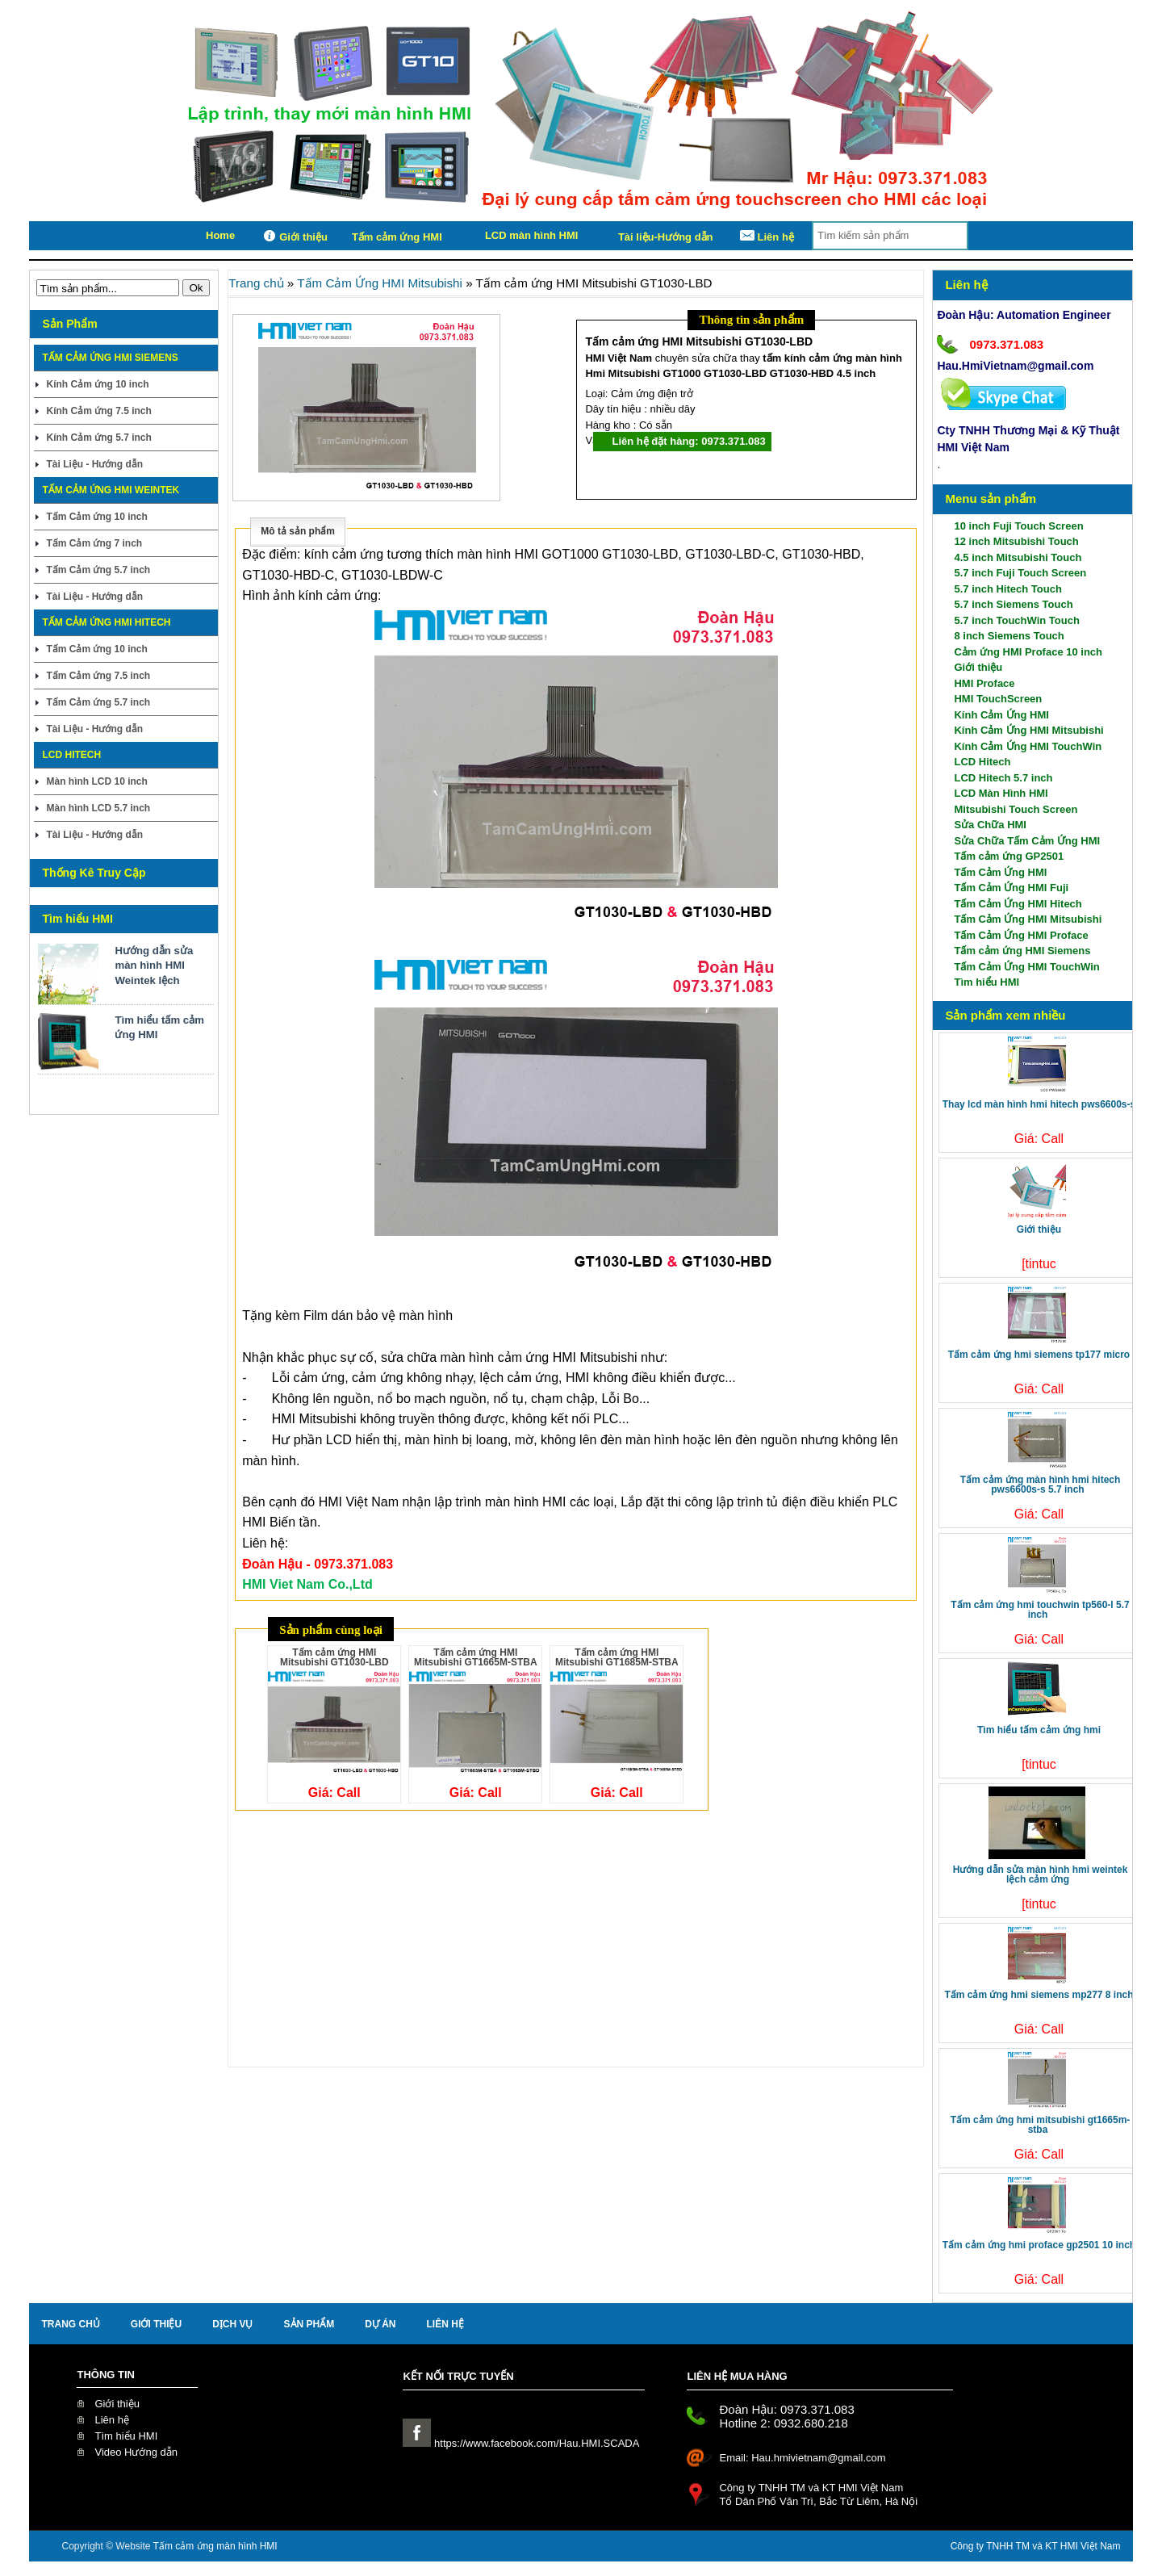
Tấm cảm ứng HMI (397, 237)
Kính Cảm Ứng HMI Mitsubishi (1028, 730)
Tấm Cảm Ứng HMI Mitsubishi (1027, 919)
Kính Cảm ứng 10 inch (97, 384)
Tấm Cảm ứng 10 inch (96, 516)
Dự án (380, 2324)
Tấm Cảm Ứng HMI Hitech (1017, 904)
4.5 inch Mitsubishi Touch (1017, 557)
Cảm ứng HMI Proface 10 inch (1028, 652)
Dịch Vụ (232, 2324)
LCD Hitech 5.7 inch (1003, 778)
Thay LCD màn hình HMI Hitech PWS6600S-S (1039, 1104)
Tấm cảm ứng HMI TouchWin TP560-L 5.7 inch (1040, 1609)
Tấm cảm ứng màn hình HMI (215, 2546)
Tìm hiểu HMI (986, 982)
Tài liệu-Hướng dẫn (665, 237)
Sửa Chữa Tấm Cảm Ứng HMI (1027, 841)
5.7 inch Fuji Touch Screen (1020, 573)
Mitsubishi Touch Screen (1015, 809)
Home (220, 235)
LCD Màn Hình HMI (1000, 793)
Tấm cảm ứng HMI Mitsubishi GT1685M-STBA (617, 1657)
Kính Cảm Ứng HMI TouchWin (1027, 746)
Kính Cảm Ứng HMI (1001, 715)
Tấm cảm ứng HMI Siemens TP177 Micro (1039, 1354)
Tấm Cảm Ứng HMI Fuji (1011, 888)
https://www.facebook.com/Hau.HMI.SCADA (521, 2443)
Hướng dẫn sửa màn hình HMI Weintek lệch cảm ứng (1040, 1874)
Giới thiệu (293, 236)
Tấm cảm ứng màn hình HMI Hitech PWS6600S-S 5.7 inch (1040, 1484)
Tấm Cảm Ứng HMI (1000, 872)
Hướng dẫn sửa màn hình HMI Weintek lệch (154, 965)
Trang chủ (255, 283)
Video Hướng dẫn (136, 2452)
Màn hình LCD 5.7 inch (98, 808)
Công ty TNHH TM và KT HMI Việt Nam (1036, 2546)
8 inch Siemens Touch (1009, 636)
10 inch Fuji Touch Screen (1018, 526)
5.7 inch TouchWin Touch (1016, 620)
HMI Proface (984, 683)
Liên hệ (766, 236)
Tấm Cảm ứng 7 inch (94, 543)
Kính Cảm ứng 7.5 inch (98, 411)
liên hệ (445, 2324)
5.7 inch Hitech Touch (1007, 589)
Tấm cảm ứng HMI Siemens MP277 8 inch (1038, 1994)
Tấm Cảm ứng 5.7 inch (98, 570)
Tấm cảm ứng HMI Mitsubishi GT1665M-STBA (1041, 2124)
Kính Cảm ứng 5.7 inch (98, 437)
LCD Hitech (982, 762)
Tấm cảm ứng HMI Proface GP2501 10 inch (1039, 2245)
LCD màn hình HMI (532, 235)
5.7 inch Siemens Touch (1013, 604)
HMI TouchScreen (998, 699)
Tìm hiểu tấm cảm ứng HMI (159, 1027)
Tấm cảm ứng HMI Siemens (1022, 951)
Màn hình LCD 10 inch (96, 781)
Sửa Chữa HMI (990, 825)
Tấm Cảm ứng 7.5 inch (98, 675)
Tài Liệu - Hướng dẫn (94, 464)
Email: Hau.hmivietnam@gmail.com (802, 2458)
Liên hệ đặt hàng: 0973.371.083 (688, 441)
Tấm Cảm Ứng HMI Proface (1021, 935)
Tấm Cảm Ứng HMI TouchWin (1026, 967)
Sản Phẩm (309, 2324)
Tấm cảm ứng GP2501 (1009, 856)
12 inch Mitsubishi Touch (1016, 541)
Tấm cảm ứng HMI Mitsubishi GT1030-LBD (334, 1657)
